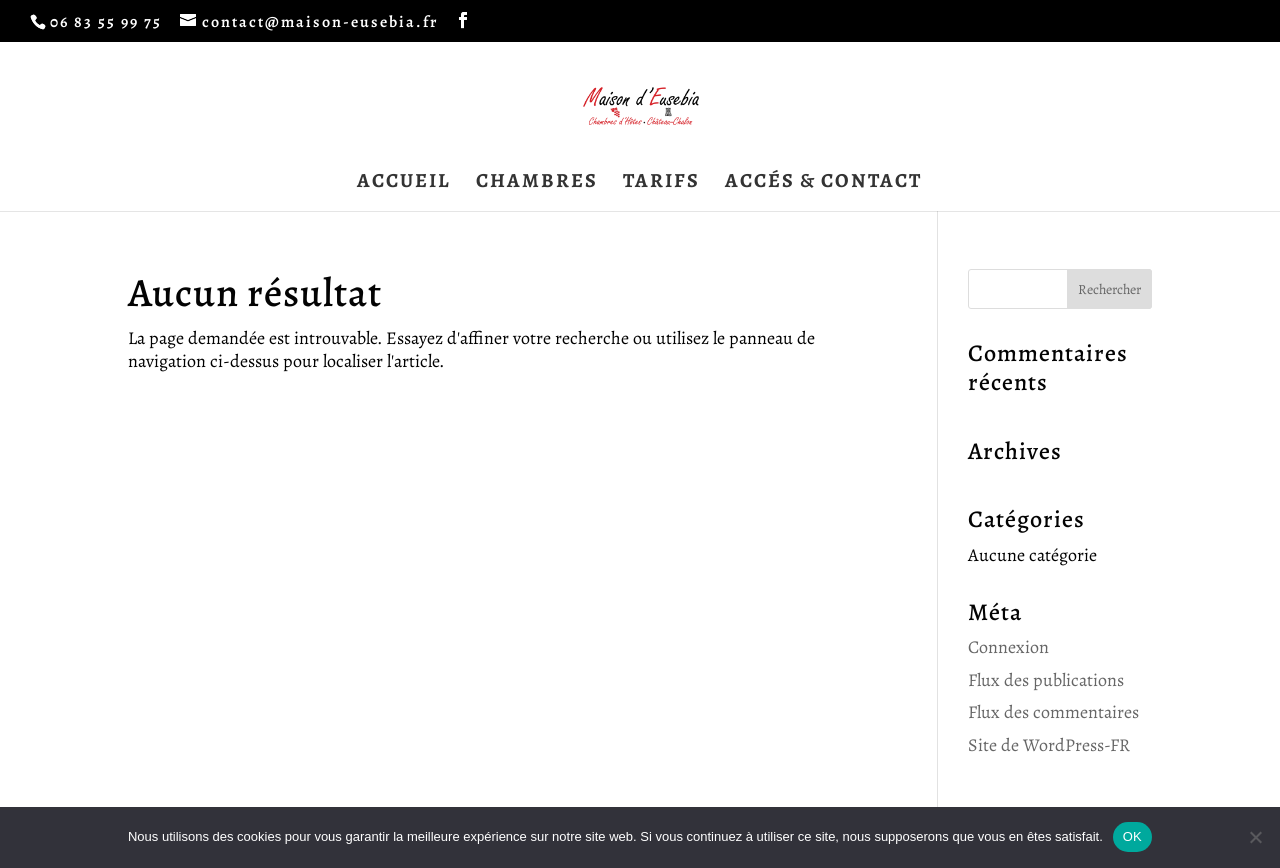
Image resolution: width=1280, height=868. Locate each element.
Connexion (1008, 647)
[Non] (1255, 837)
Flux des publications (1046, 680)
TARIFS (661, 184)
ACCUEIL (404, 184)
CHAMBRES (537, 184)
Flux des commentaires (1053, 712)
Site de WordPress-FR (1049, 745)
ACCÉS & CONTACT (823, 184)
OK (1132, 836)
